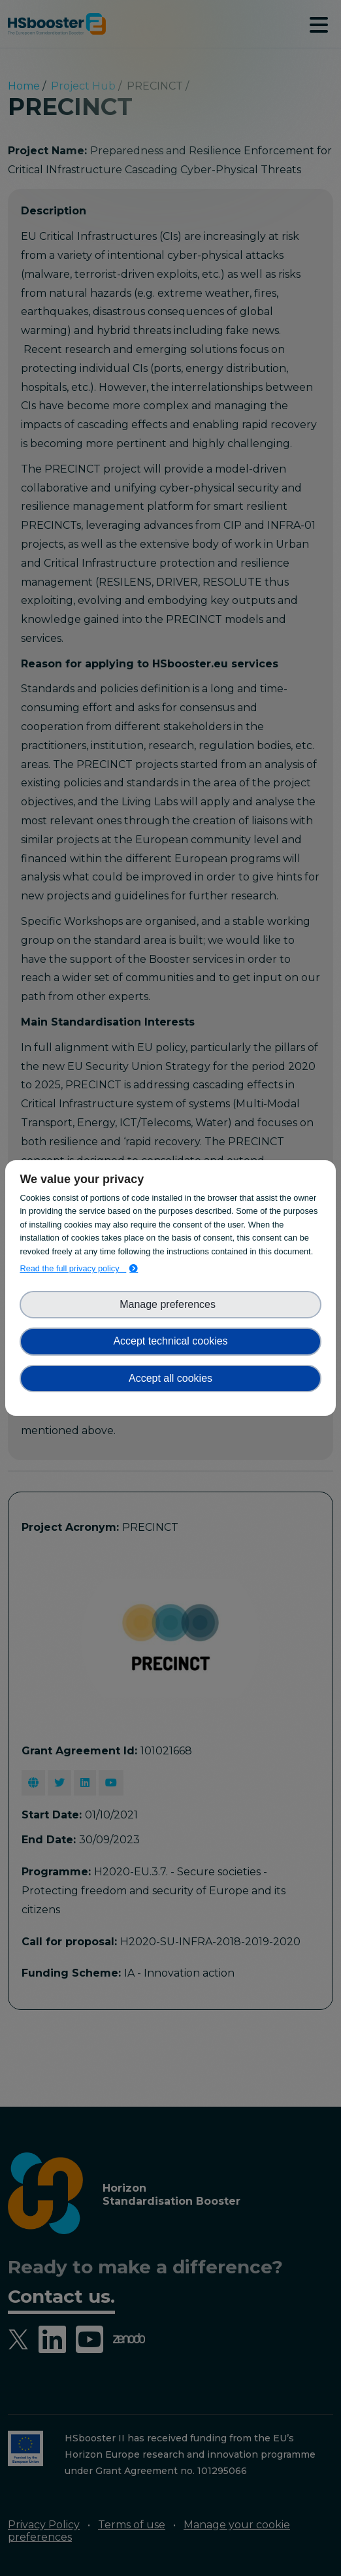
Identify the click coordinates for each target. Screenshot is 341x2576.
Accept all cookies (170, 1378)
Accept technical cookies (170, 1341)
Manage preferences (170, 1304)
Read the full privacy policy (73, 1268)
